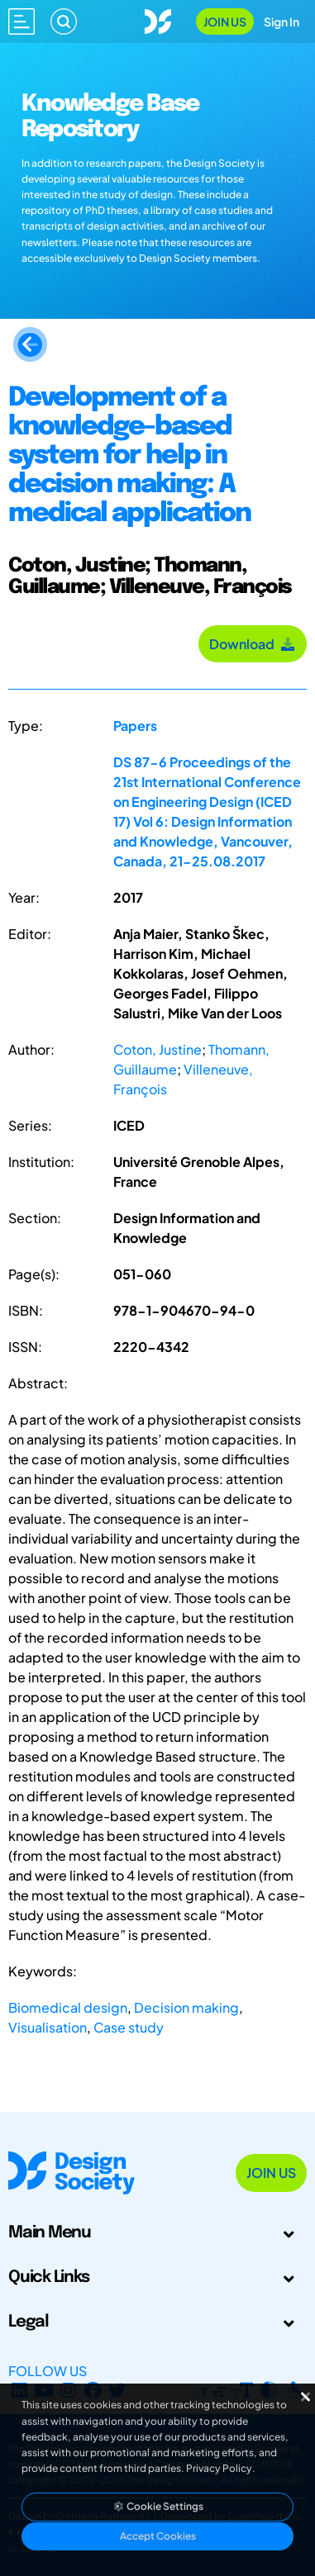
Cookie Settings (157, 2506)
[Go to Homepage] (158, 19)
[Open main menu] (21, 21)
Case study (128, 2027)
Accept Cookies (158, 2536)
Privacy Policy (219, 2468)
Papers (135, 725)
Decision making (186, 2007)
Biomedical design (67, 2007)
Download (252, 643)
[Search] (63, 21)
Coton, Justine (157, 1049)
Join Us (224, 21)
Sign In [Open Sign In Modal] (281, 21)
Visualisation (47, 2027)
